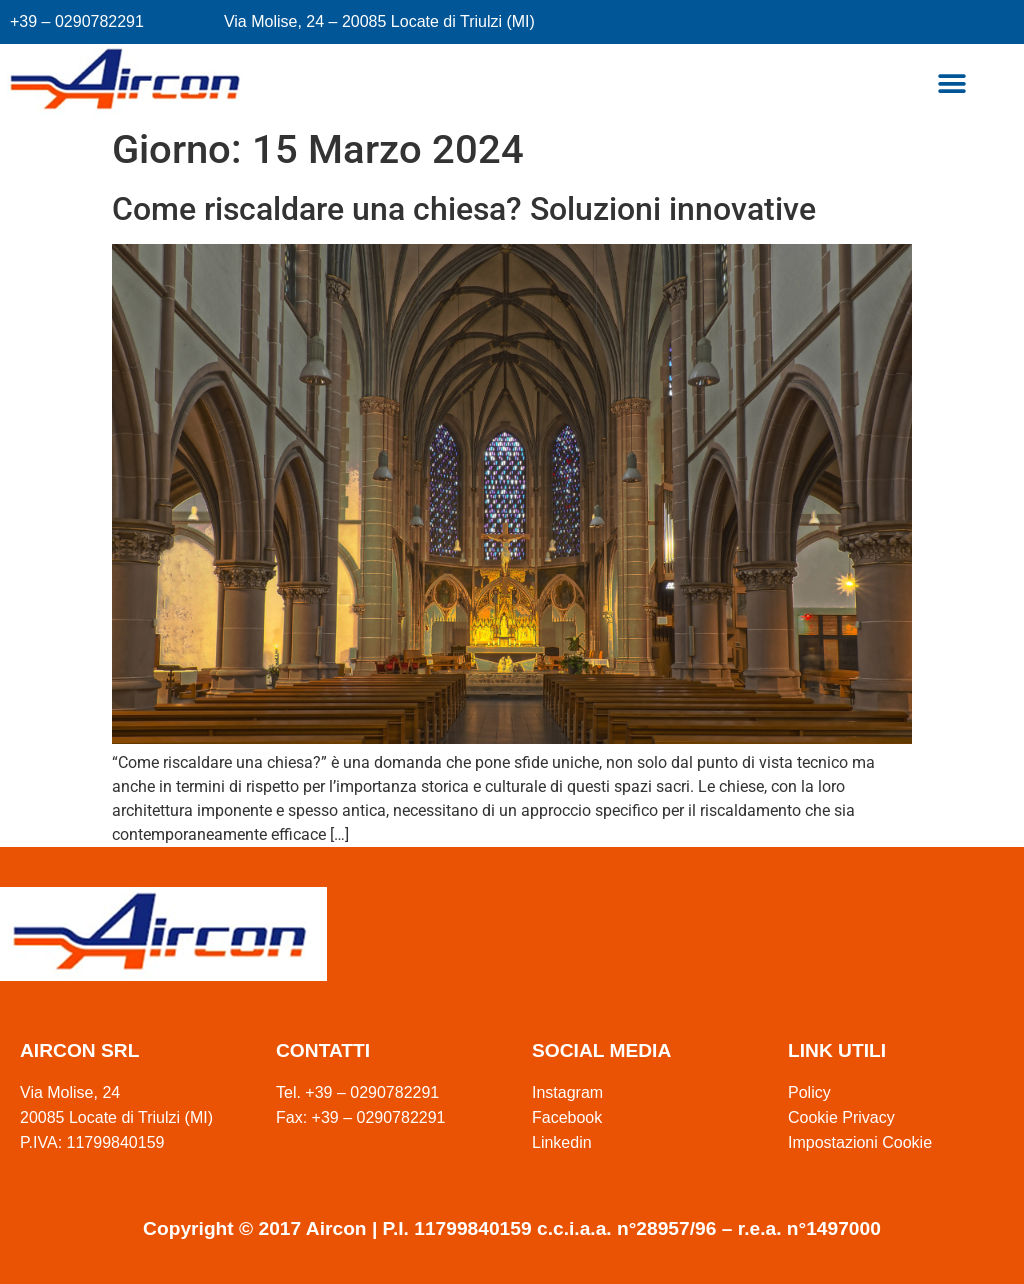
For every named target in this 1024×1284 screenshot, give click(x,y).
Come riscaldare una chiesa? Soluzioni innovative (464, 209)
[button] (951, 84)
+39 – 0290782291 (77, 21)
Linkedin (562, 1142)
